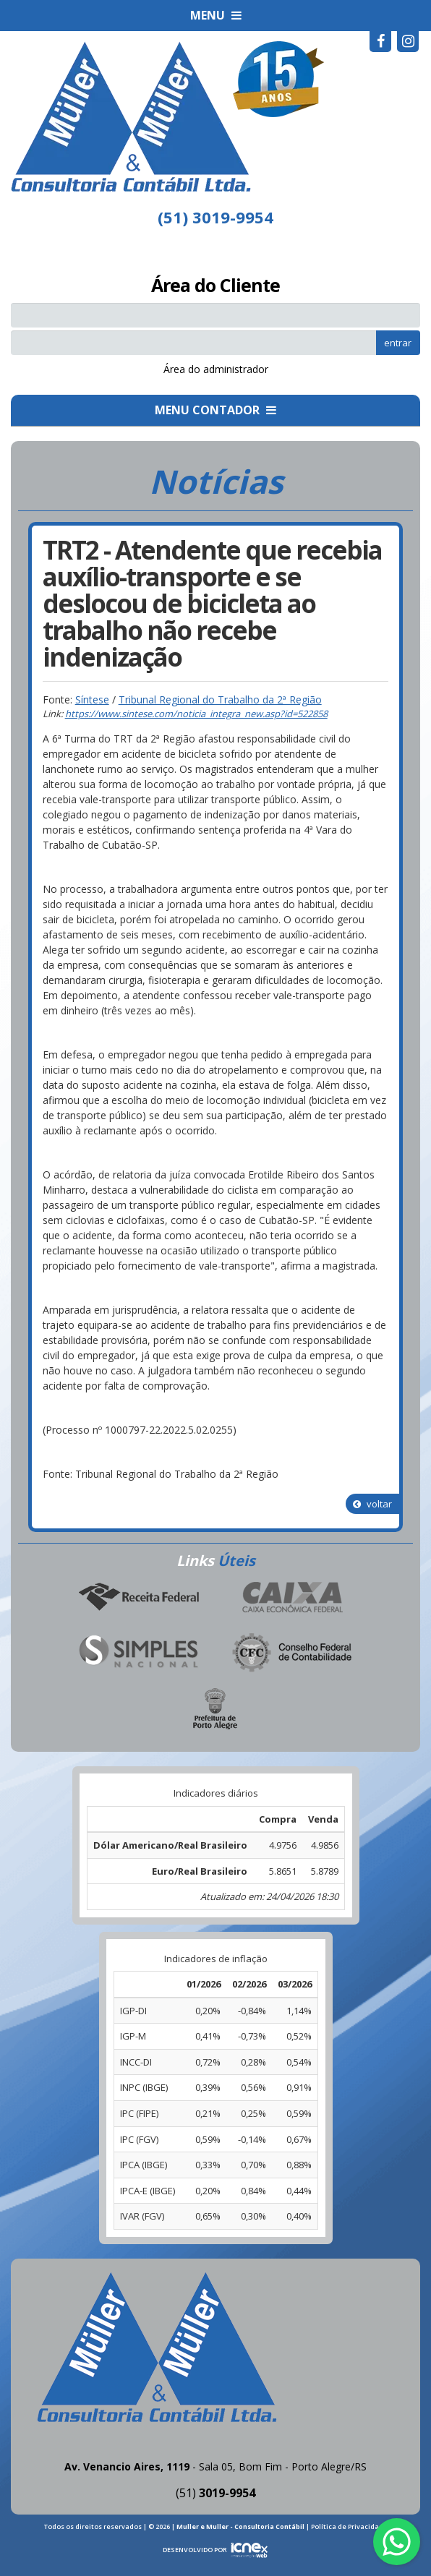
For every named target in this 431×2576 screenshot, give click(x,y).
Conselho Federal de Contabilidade (293, 1652)
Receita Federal (138, 1597)
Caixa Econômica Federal (293, 1597)
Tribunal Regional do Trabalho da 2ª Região (220, 699)
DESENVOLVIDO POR (195, 2549)
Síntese (92, 699)
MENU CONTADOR (215, 410)
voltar (372, 1503)
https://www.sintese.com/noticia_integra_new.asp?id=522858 (196, 713)
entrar (397, 342)
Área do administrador (215, 369)
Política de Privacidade (349, 2526)
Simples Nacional (138, 1652)
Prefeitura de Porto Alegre (215, 1708)
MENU (216, 15)
